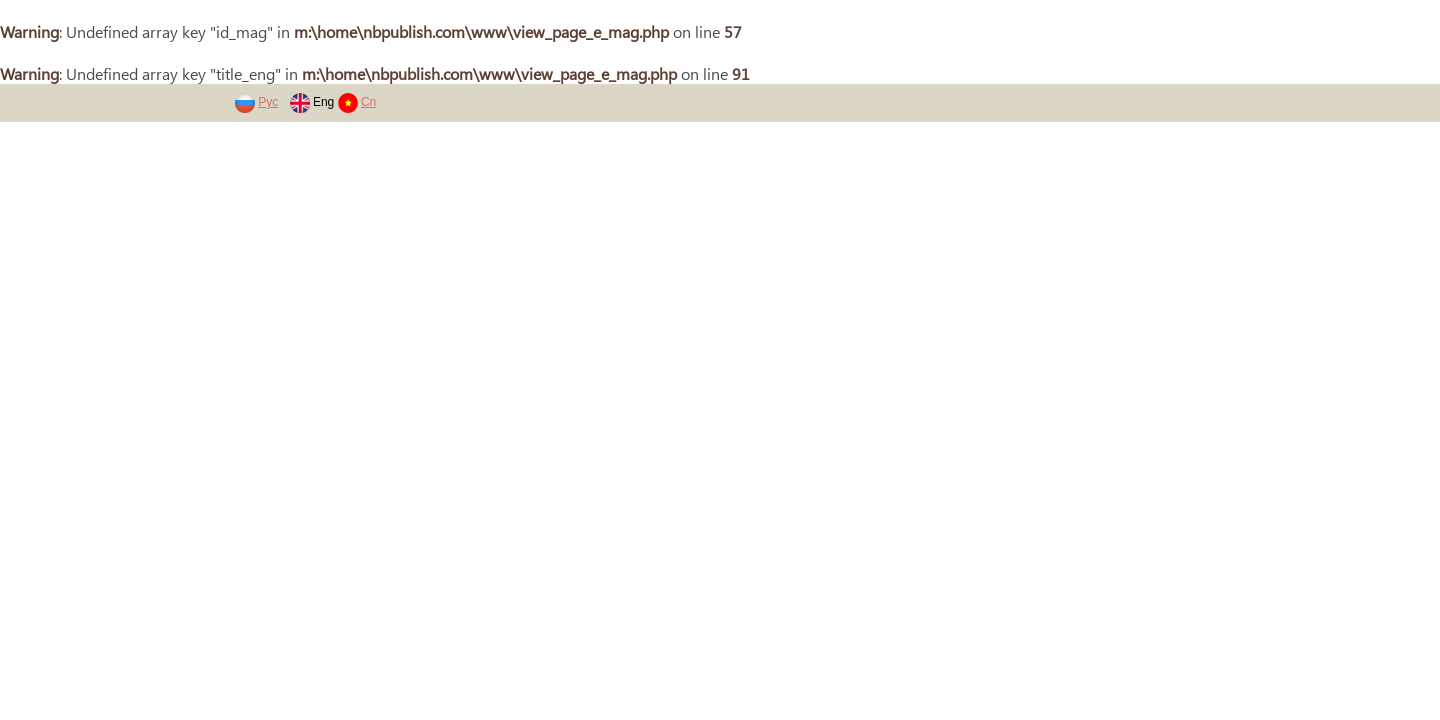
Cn (368, 102)
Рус (268, 102)
